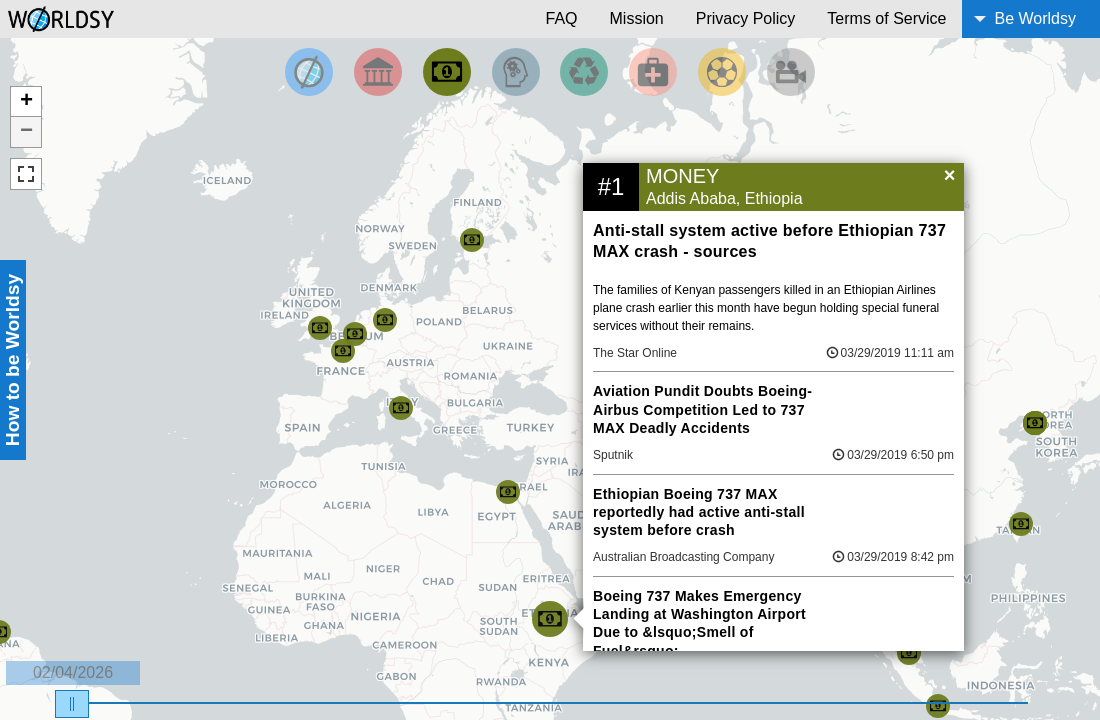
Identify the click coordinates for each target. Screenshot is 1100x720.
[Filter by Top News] (309, 72)
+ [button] (26, 102)
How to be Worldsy (12, 360)
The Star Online (635, 353)
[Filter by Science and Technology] (516, 72)
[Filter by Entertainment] (791, 72)
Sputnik (613, 455)
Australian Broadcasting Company (683, 557)
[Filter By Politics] (378, 72)
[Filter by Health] (653, 72)
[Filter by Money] (447, 72)
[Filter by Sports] (722, 72)
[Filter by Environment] (584, 72)
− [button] (26, 132)
